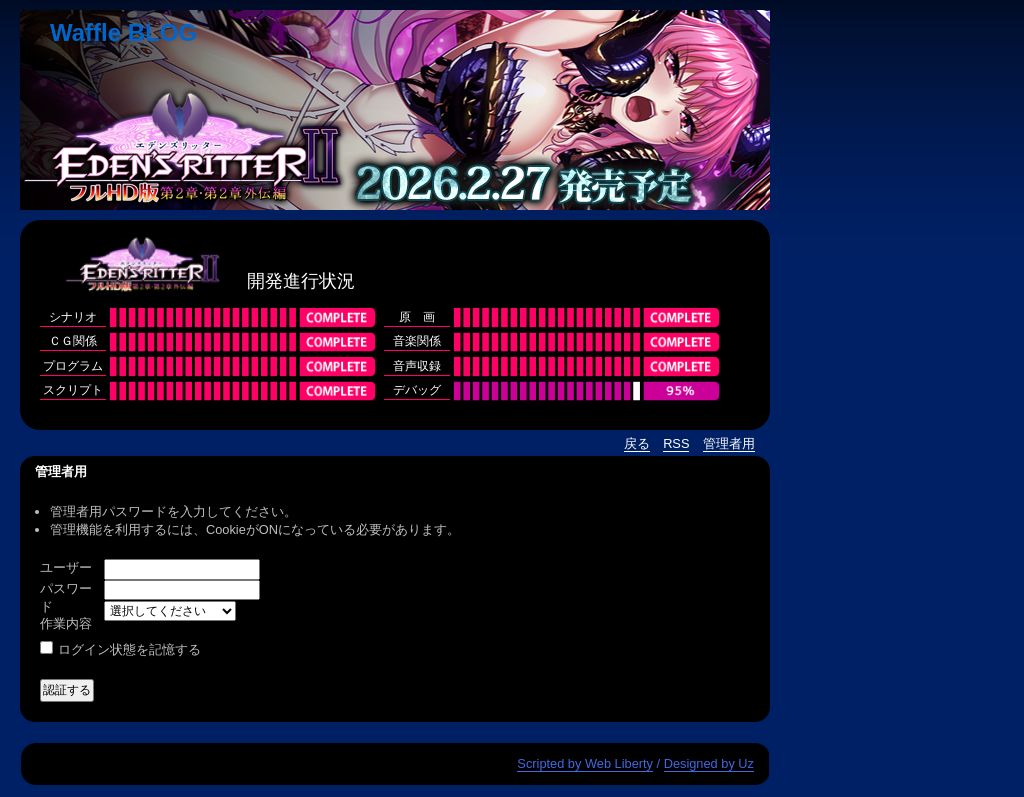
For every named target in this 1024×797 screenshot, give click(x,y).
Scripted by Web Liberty (585, 763)
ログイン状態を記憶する (129, 649)
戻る (637, 443)
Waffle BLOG (123, 32)
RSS (676, 443)
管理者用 (729, 443)
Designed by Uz (709, 763)
